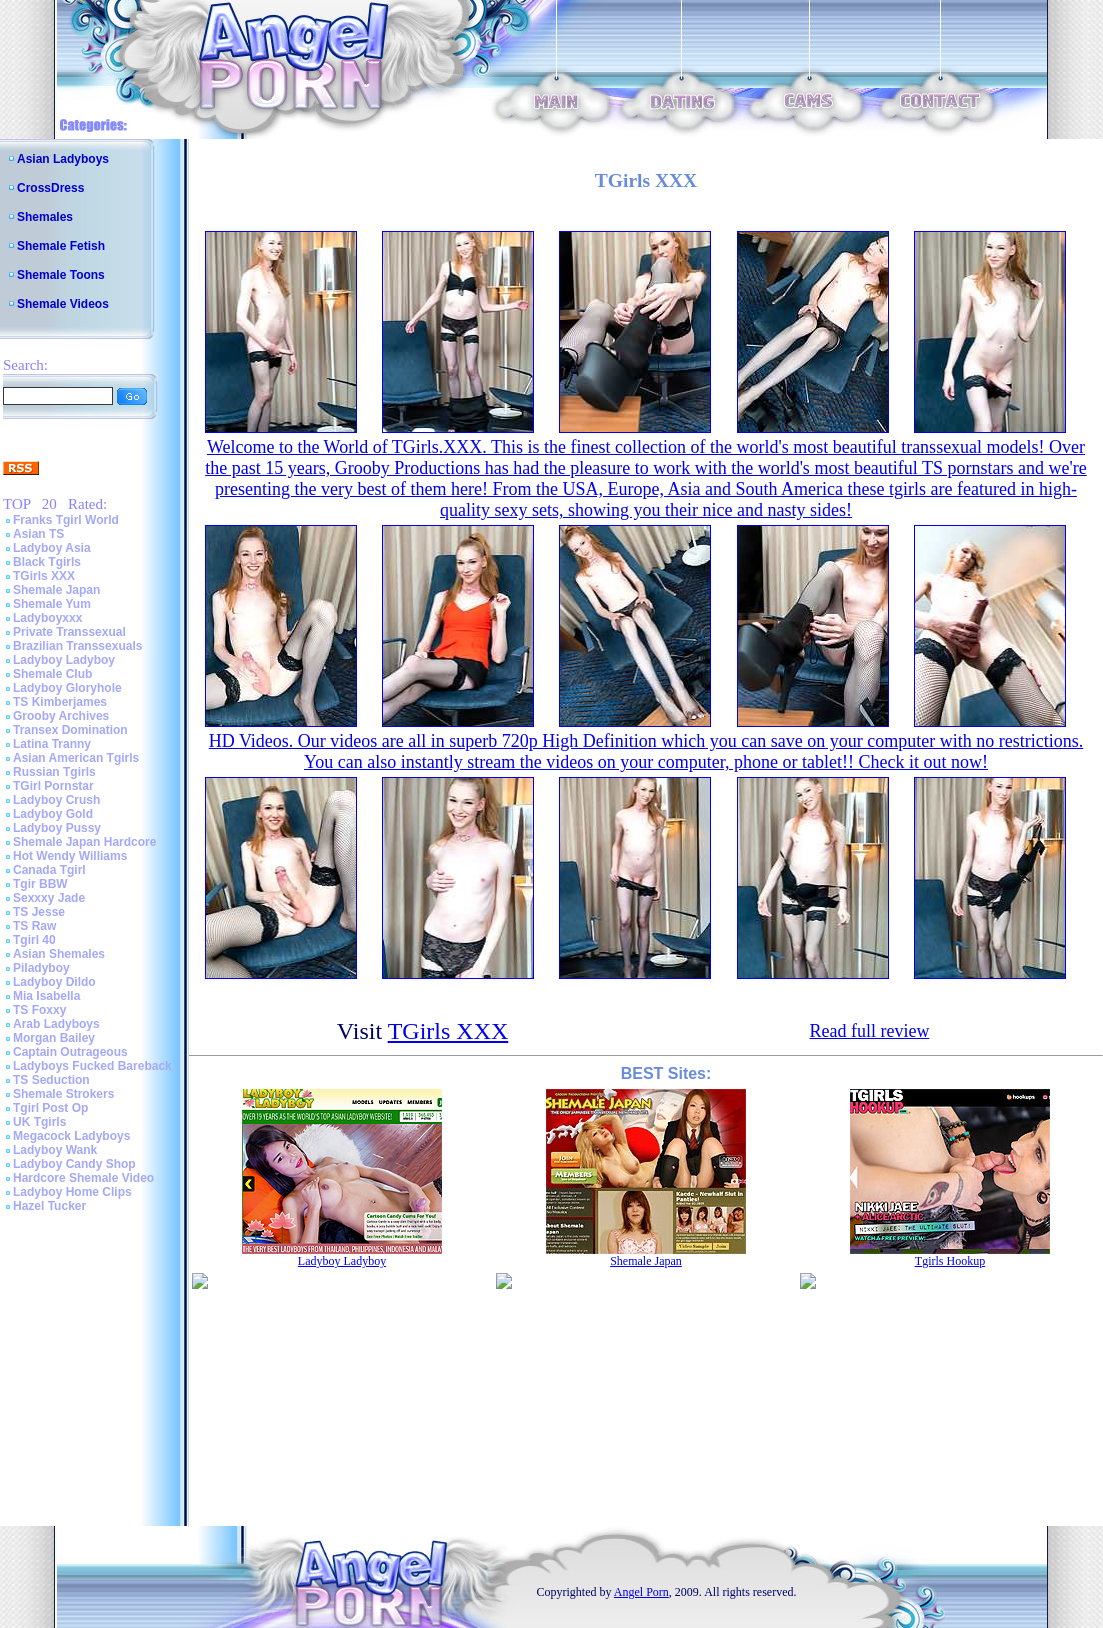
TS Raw (34, 926)
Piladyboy (41, 968)
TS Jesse (39, 912)
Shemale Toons (61, 275)
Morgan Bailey (54, 1038)
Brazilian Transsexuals (77, 646)
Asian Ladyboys (63, 159)
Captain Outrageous (70, 1052)
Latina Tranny (52, 744)
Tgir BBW (40, 884)
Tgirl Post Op (50, 1108)
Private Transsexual (69, 632)
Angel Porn (641, 1592)
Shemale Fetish (61, 246)
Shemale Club (52, 674)
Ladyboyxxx (47, 618)
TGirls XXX (44, 576)
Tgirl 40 (34, 940)
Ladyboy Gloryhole (67, 688)
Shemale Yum (52, 604)
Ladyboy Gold (53, 814)
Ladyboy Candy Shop (74, 1164)
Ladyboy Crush (56, 800)
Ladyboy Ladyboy (64, 660)
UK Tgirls (39, 1122)
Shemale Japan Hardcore (84, 842)
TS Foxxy (39, 1010)
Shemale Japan (56, 590)
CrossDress (50, 188)
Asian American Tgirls (76, 758)
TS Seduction (51, 1080)
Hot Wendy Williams (70, 856)
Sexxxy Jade (49, 898)
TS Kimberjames (60, 702)
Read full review (869, 1031)
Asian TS (38, 534)
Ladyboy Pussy (57, 828)
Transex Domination (70, 730)
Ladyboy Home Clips (72, 1192)
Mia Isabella (46, 996)
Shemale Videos (63, 304)
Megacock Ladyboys (71, 1136)
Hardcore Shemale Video (83, 1178)
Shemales (45, 217)
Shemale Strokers (63, 1094)
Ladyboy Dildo (54, 982)
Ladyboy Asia (52, 548)
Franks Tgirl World (66, 520)
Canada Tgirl (49, 870)
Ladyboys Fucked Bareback (92, 1066)
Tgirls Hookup (950, 1261)
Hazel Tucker (49, 1206)
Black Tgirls (47, 562)
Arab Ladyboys (56, 1024)
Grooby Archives (61, 716)
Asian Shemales (59, 954)
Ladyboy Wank (55, 1150)
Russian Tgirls (54, 772)
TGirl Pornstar (53, 786)
